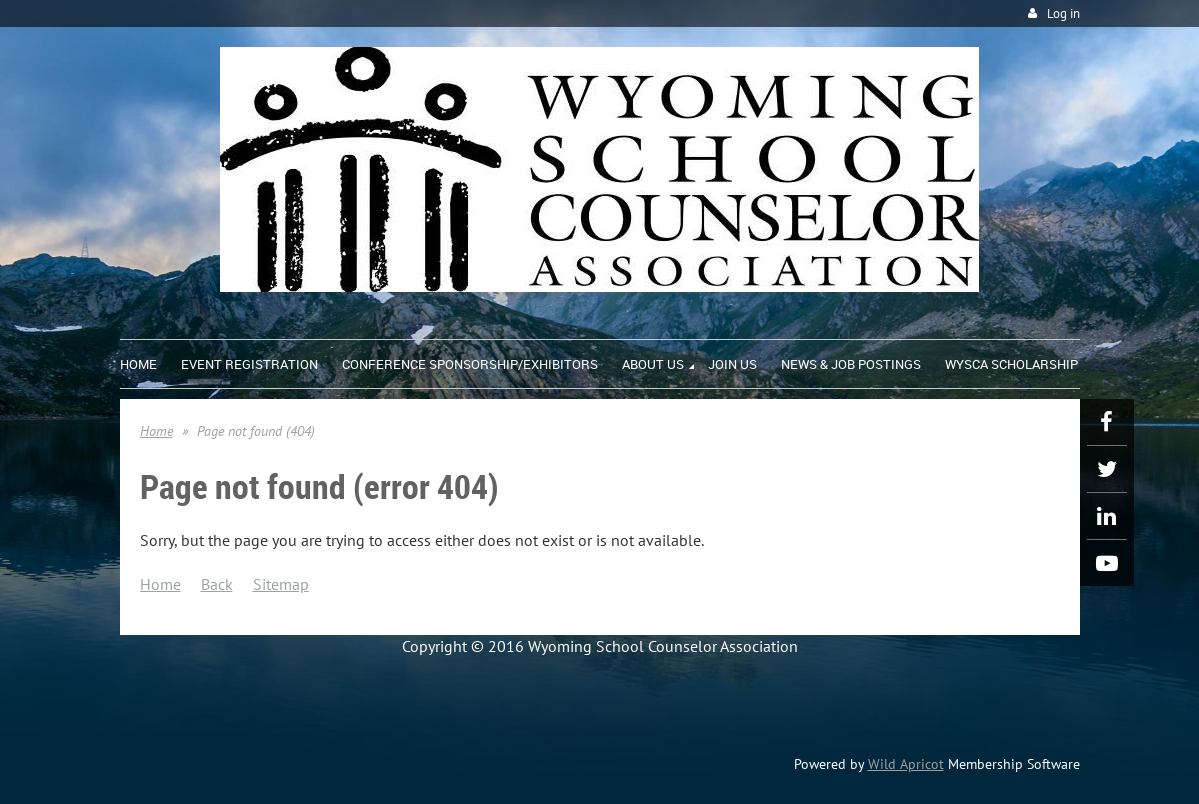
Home (156, 431)
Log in (1063, 13)
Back (217, 584)
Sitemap (281, 584)
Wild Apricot (906, 764)
